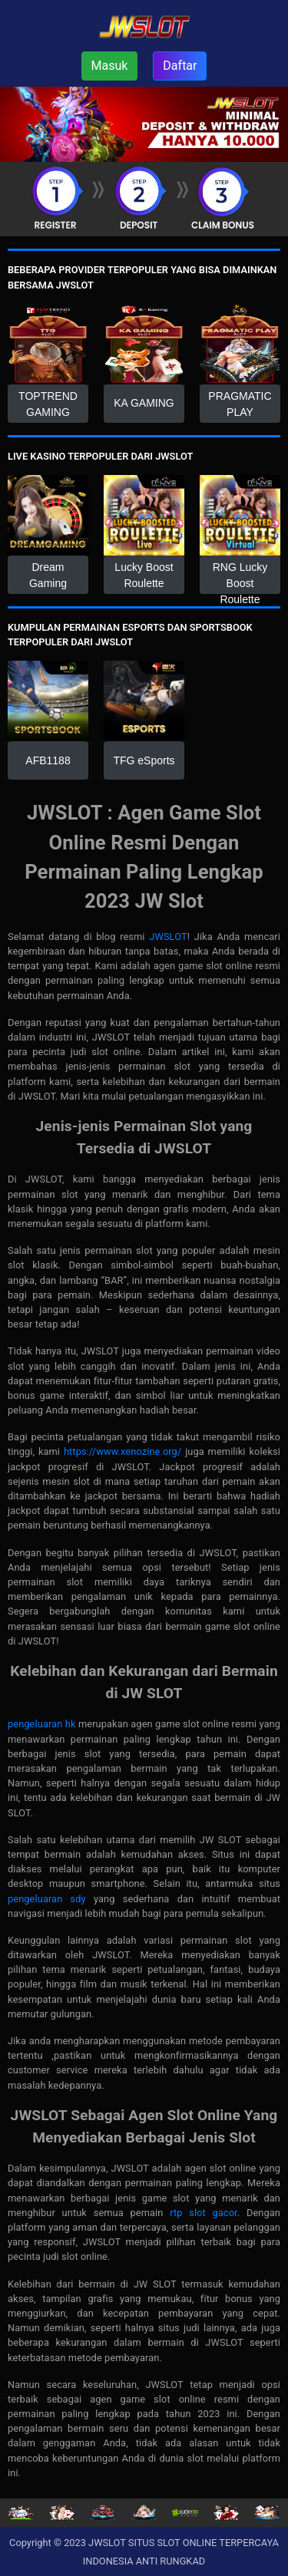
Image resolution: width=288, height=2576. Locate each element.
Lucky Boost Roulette (143, 575)
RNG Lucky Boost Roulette (240, 577)
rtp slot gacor (203, 2212)
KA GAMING (144, 403)
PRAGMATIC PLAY (239, 404)
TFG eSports (143, 760)
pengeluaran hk (42, 1724)
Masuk (109, 65)
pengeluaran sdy (47, 1899)
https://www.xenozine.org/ (122, 1451)
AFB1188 (47, 760)
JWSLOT (168, 936)
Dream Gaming (48, 575)
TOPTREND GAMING (48, 404)
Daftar (180, 65)
